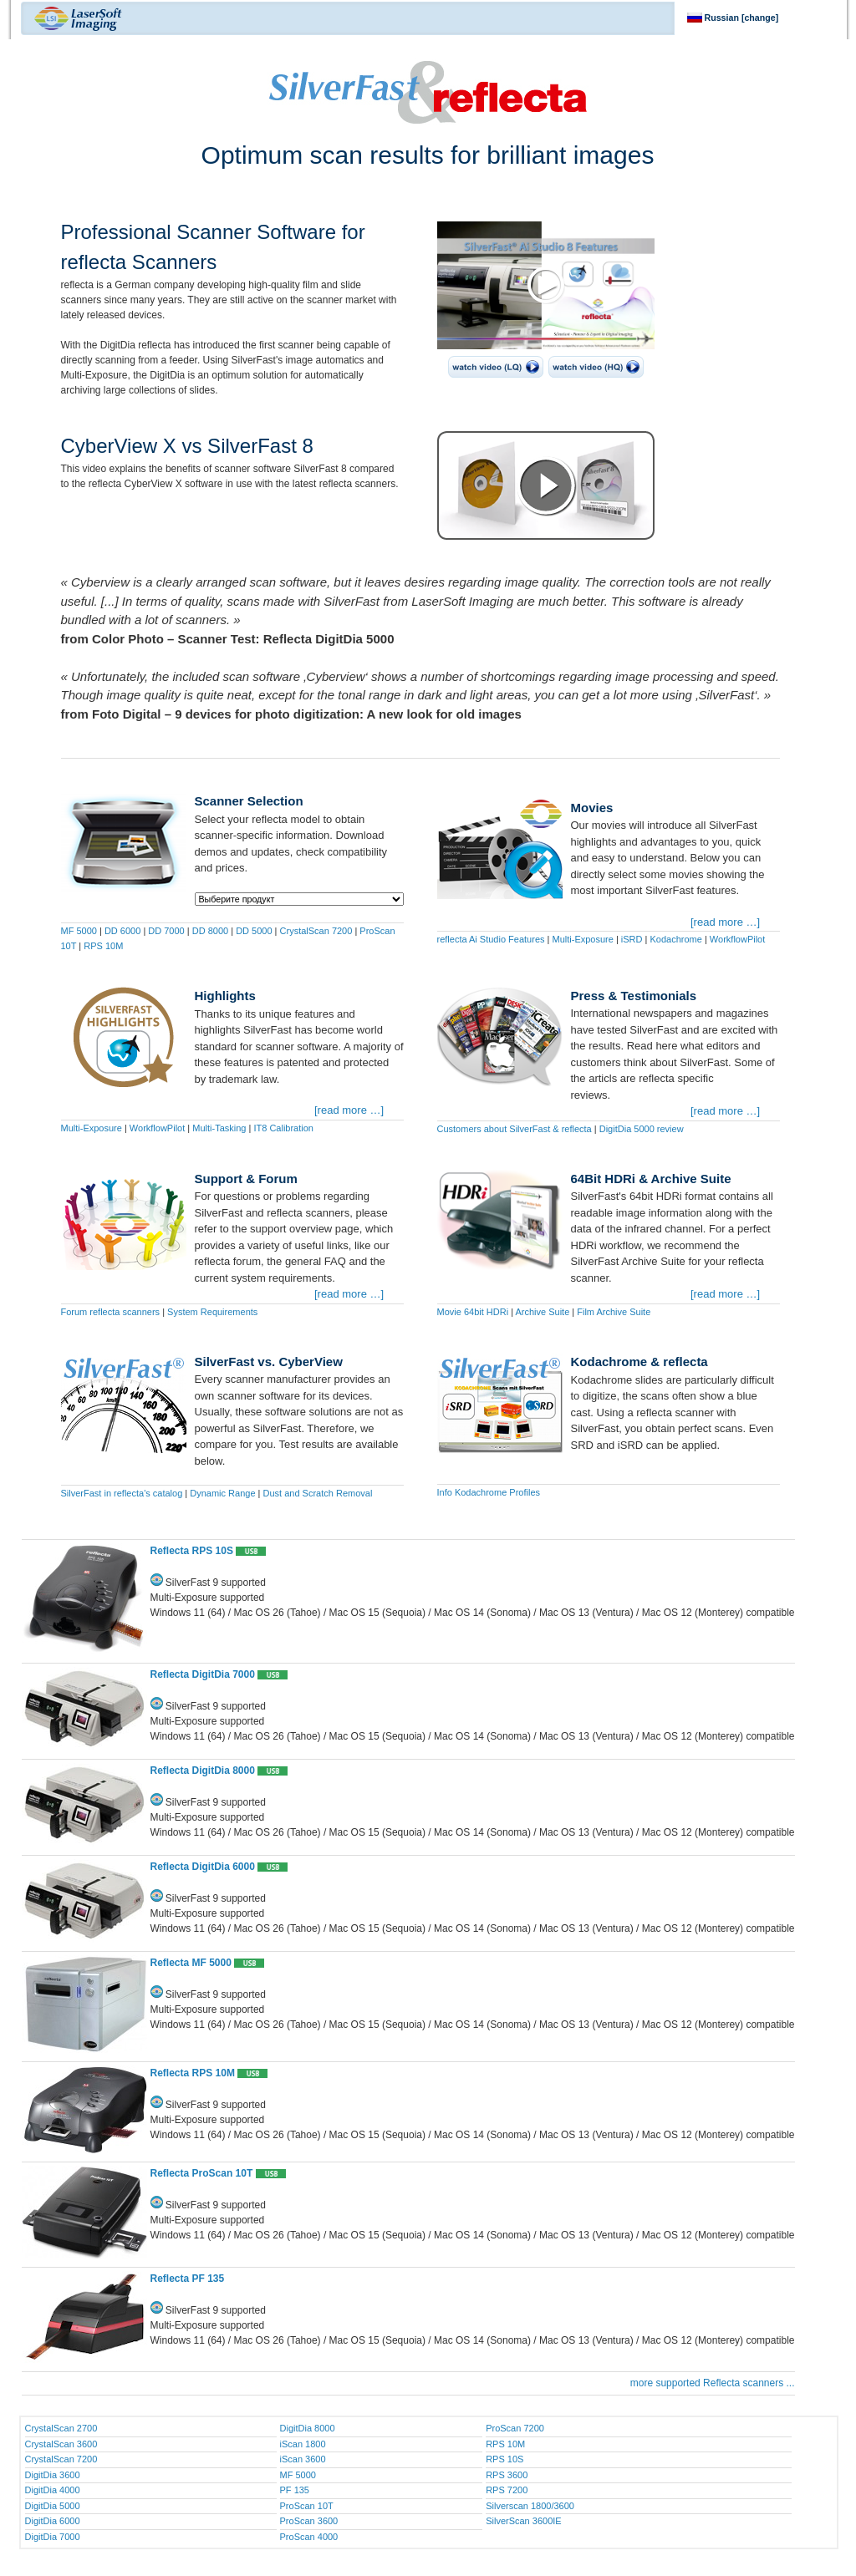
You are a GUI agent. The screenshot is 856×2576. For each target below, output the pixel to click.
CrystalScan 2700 (61, 2428)
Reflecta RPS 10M (192, 2073)
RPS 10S (504, 2459)
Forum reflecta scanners (110, 1312)
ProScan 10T (307, 2506)
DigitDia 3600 (52, 2475)
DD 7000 (166, 931)
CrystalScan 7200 (316, 931)
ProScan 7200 (515, 2428)
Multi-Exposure (583, 939)
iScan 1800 (303, 2444)
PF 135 (294, 2490)
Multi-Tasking (219, 1128)
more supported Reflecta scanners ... (712, 2383)
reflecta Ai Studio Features (491, 939)
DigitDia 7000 (52, 2537)
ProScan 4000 (309, 2537)
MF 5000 (79, 931)
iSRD (632, 939)
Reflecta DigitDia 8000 (202, 1770)
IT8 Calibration (283, 1128)
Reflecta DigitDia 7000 (202, 1674)
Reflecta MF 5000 (191, 1963)
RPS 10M (103, 946)
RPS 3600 (506, 2475)
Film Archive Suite (613, 1312)
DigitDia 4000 (52, 2490)
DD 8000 (210, 931)
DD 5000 (254, 931)
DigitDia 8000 (307, 2428)
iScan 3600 (303, 2459)
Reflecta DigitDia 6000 (202, 1866)
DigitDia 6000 (52, 2521)
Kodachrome (676, 939)
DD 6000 (122, 931)
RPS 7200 (506, 2490)
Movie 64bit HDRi (473, 1312)
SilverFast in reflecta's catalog (122, 1493)
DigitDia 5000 (52, 2506)
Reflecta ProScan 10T (201, 2173)
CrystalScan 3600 (61, 2444)
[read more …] (725, 922)
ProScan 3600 (309, 2521)
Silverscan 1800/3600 (530, 2506)
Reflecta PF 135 (187, 2278)
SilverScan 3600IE (524, 2521)
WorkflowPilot (737, 939)
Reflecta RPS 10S (191, 1551)
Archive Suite (542, 1312)
